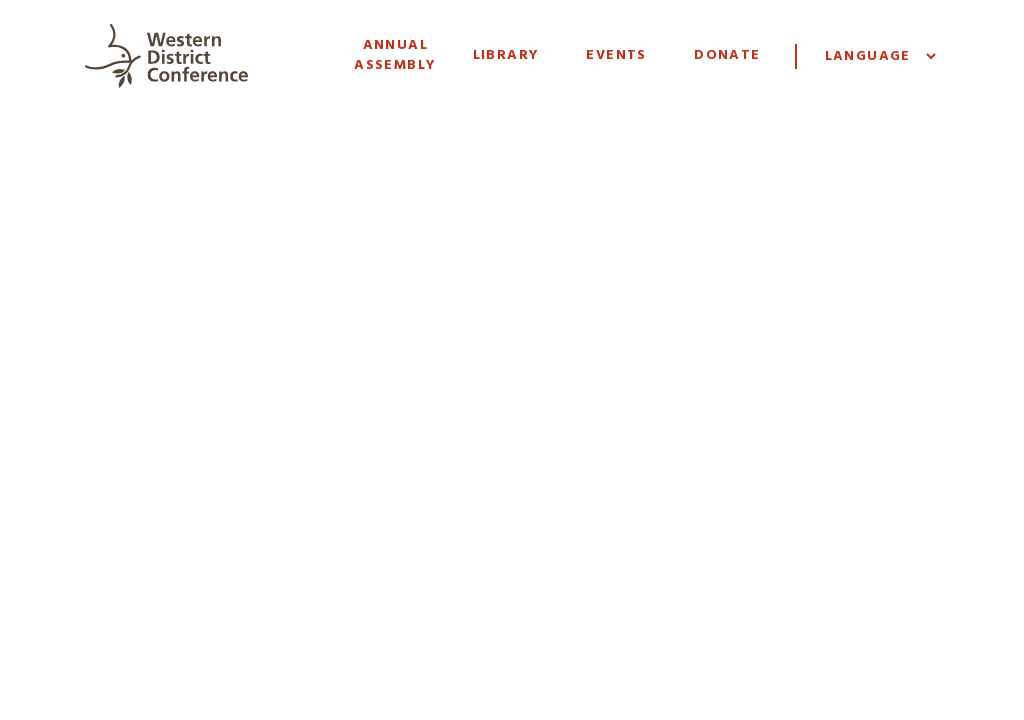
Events (616, 55)
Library (506, 55)
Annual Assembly (395, 55)
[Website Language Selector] (880, 56)
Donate (727, 55)
